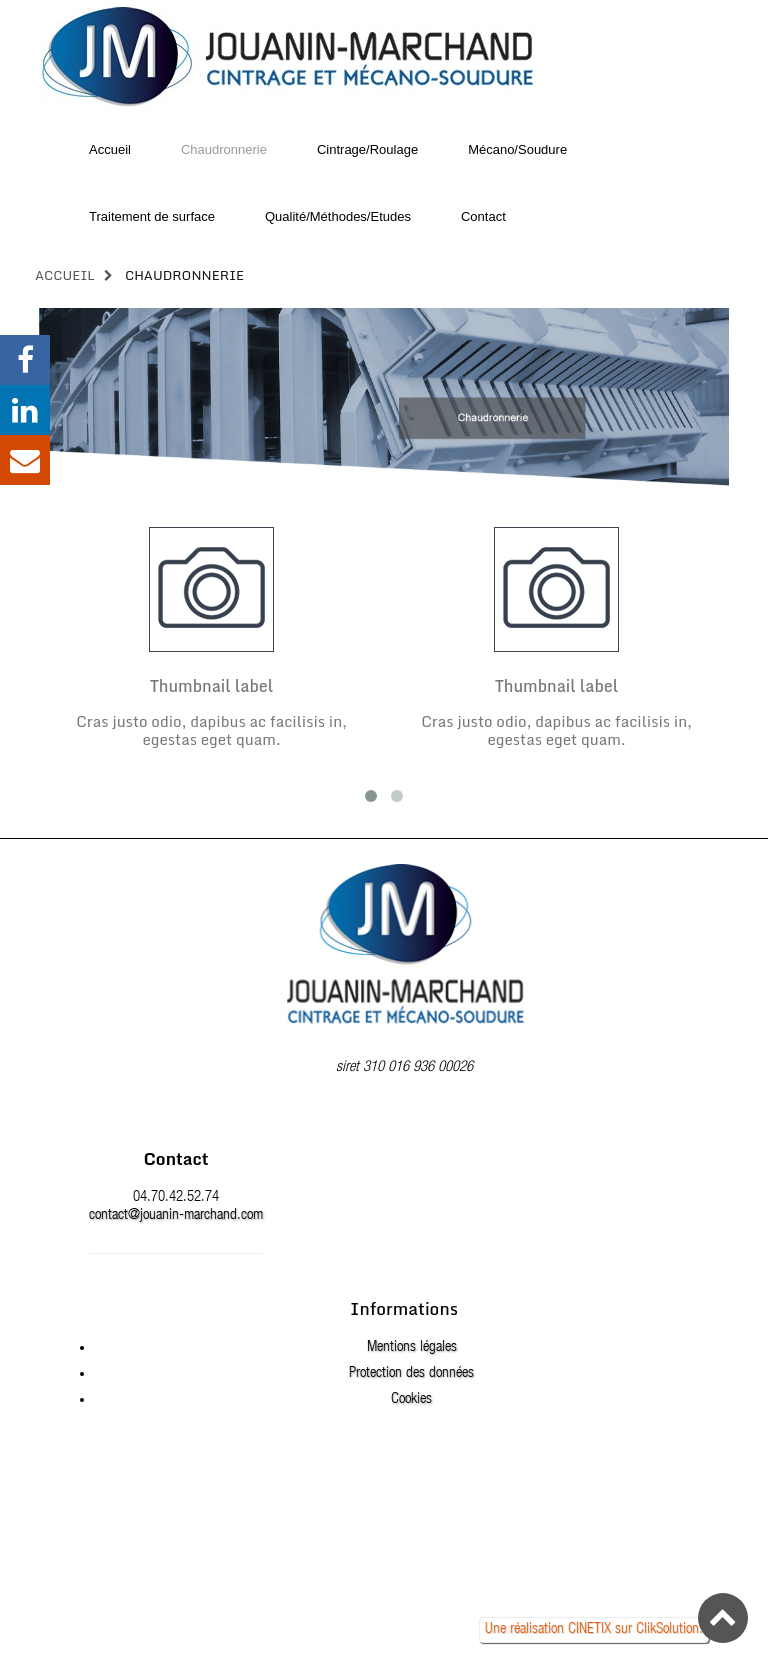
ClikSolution (667, 1629)
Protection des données (411, 1373)
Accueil (65, 275)
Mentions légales (412, 1347)
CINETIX (589, 1629)
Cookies (411, 1399)
